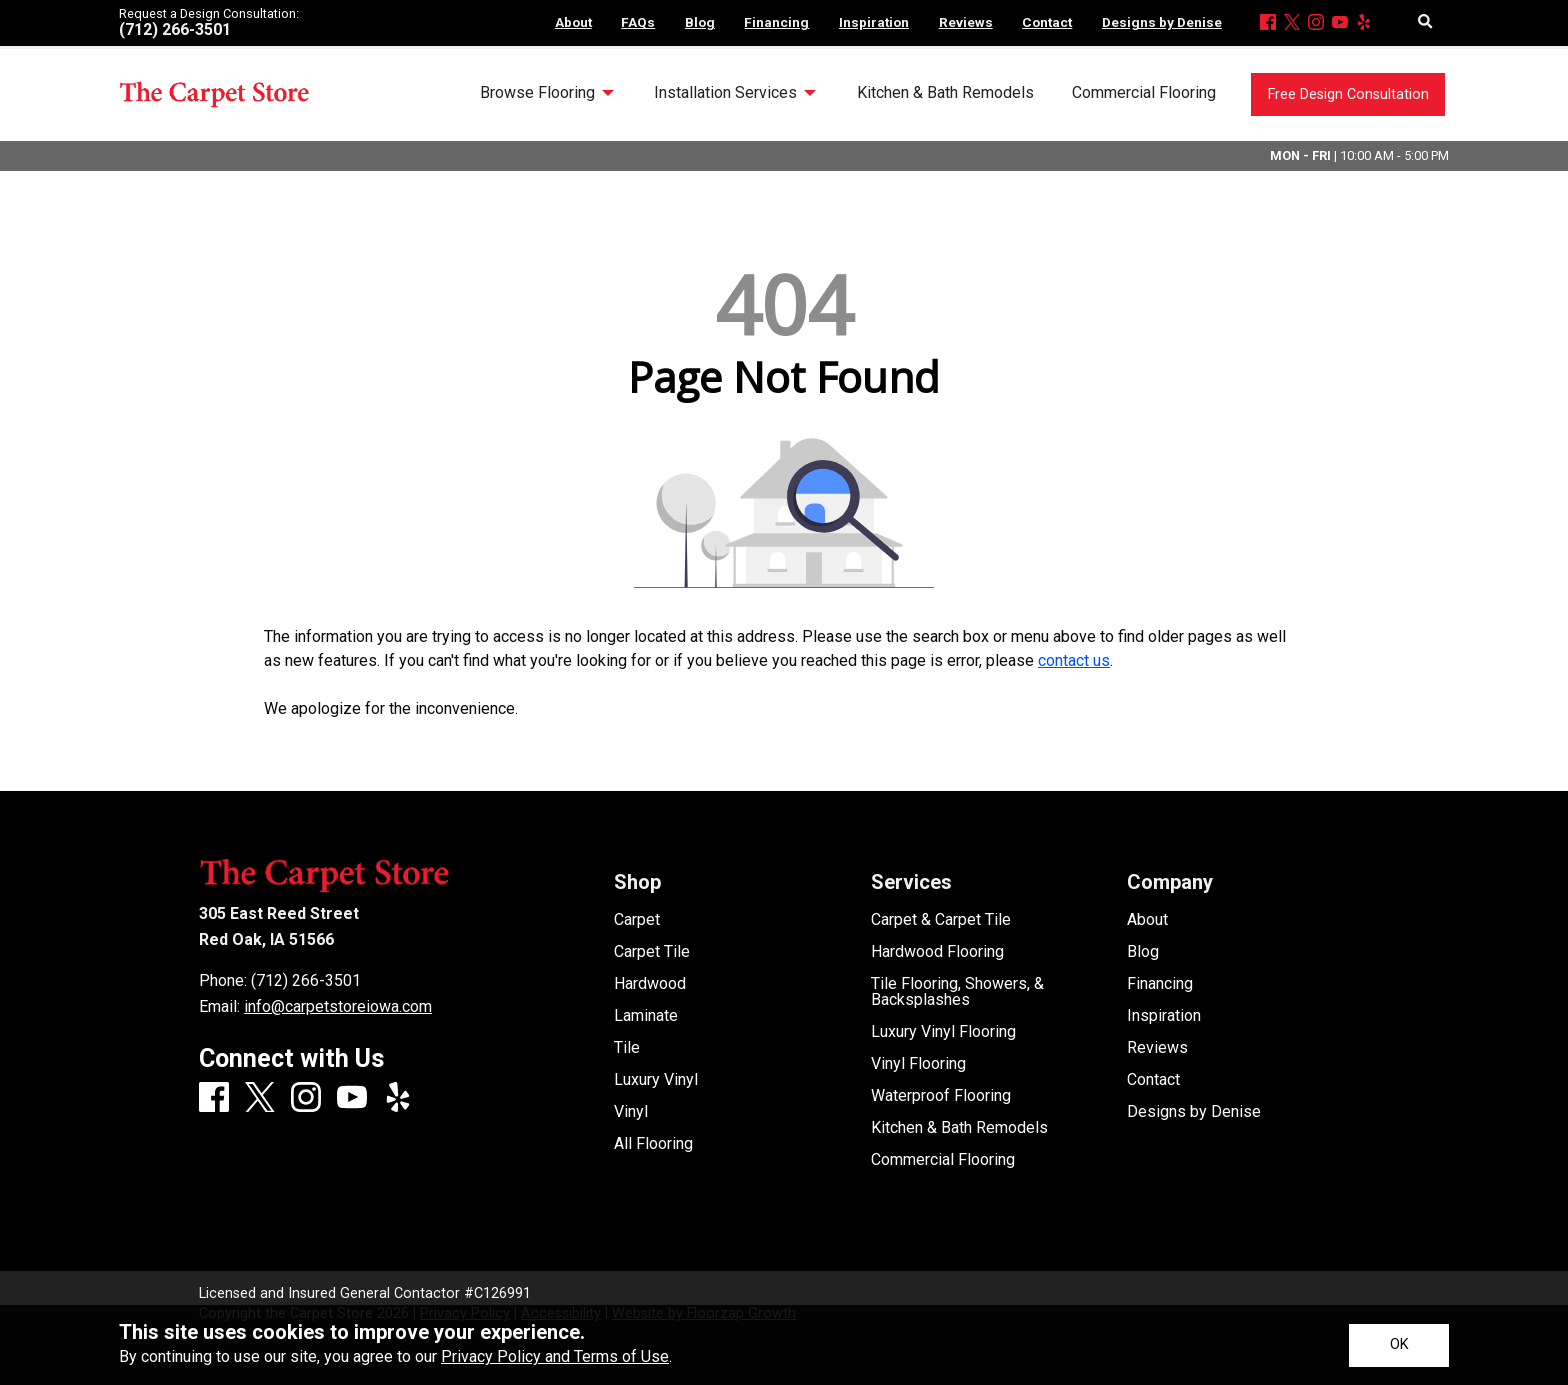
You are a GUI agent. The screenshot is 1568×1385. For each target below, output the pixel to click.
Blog (1143, 952)
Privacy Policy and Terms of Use (555, 1356)
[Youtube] (1340, 23)
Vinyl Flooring (918, 1064)
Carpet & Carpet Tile (941, 920)
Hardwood (650, 984)
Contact (1153, 1080)
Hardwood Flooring (937, 952)
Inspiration (1164, 1016)
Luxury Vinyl (656, 1080)
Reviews (1157, 1048)
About (1147, 920)
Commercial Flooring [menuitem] (1144, 92)
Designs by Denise (1194, 1112)
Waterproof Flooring (941, 1096)
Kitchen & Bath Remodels (959, 1128)
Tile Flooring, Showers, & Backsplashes (957, 992)
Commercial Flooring (943, 1160)
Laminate (646, 1016)
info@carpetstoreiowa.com (338, 1006)
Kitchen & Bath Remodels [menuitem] (945, 92)
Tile (627, 1048)
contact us (1074, 660)
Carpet (637, 920)
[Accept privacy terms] (1399, 1345)
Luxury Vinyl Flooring (943, 1032)
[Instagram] (1316, 23)
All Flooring (653, 1144)
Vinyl (631, 1112)
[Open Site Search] (1425, 23)
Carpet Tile (652, 952)
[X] (1292, 23)
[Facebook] (1268, 23)
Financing (1160, 984)
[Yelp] (1364, 23)
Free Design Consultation (1348, 94)
